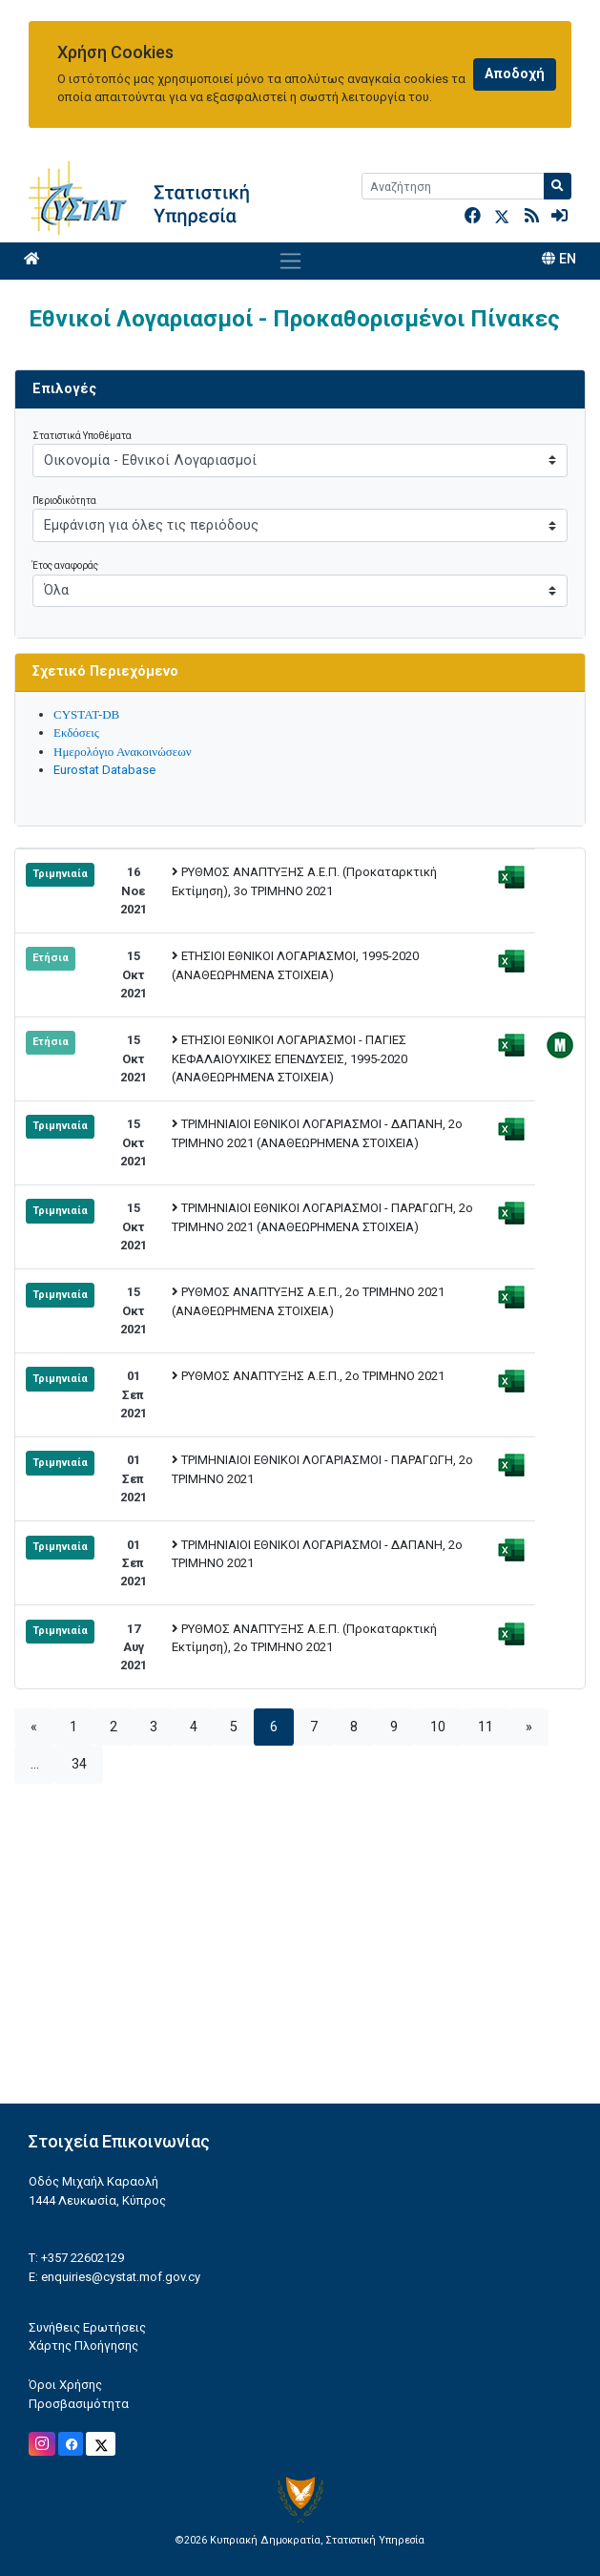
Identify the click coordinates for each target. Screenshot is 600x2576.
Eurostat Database (104, 770)
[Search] (453, 186)
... (35, 1764)
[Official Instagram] (42, 2444)
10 (437, 1727)
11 (485, 1727)
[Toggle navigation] (290, 260)
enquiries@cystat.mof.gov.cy (120, 2277)
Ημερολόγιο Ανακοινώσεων (122, 751)
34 (79, 1764)
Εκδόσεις (76, 732)
